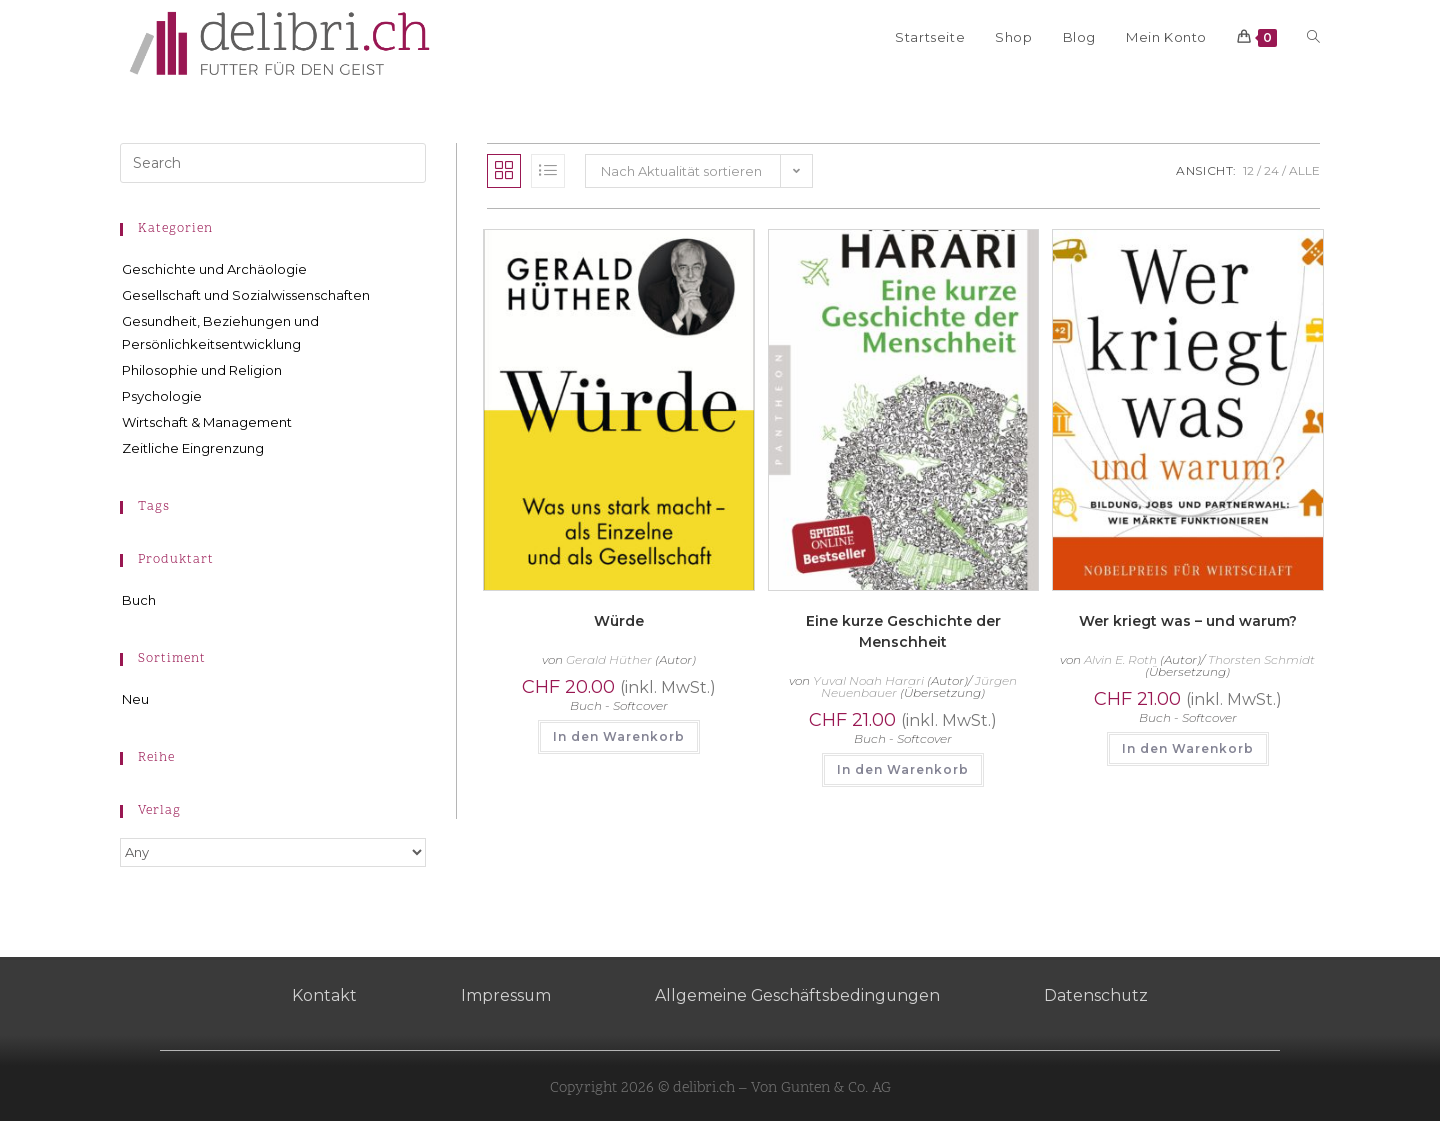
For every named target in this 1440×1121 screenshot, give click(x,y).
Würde (619, 621)
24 (1271, 170)
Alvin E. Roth (1120, 659)
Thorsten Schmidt (1261, 659)
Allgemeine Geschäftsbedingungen (797, 995)
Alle (1304, 170)
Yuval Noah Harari (868, 680)
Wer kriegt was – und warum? (1188, 621)
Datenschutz (1097, 995)
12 (1248, 170)
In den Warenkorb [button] (619, 736)
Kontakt (322, 995)
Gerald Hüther (609, 659)
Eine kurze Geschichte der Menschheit (903, 631)
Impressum (504, 995)
